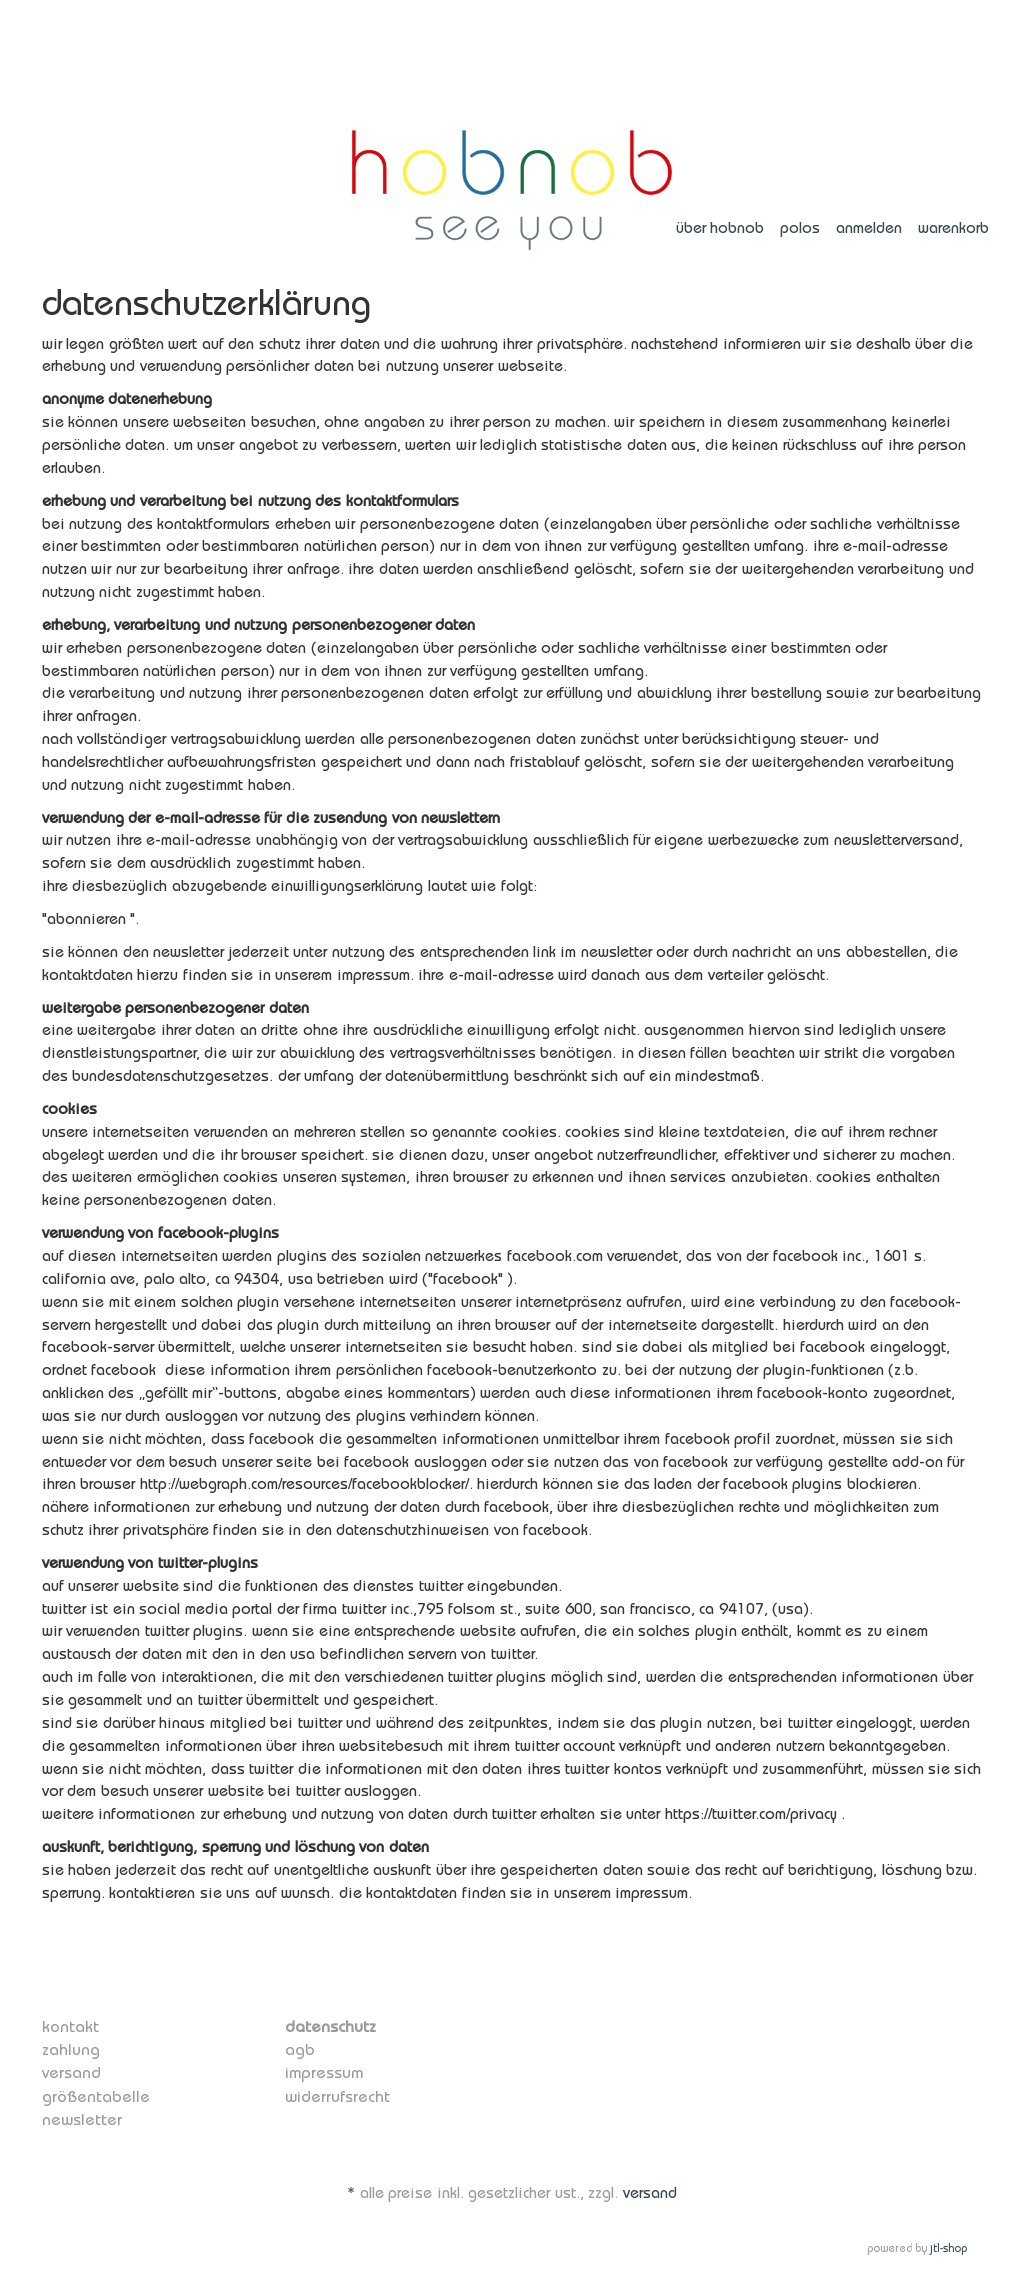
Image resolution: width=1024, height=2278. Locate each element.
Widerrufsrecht (332, 2093)
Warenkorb (953, 227)
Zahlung (68, 2047)
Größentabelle (90, 2093)
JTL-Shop (948, 2245)
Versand (69, 2070)
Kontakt (67, 2025)
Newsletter (77, 2116)
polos (800, 227)
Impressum (321, 2070)
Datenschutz (326, 2025)
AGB (298, 2047)
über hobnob (720, 227)
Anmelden (869, 227)
